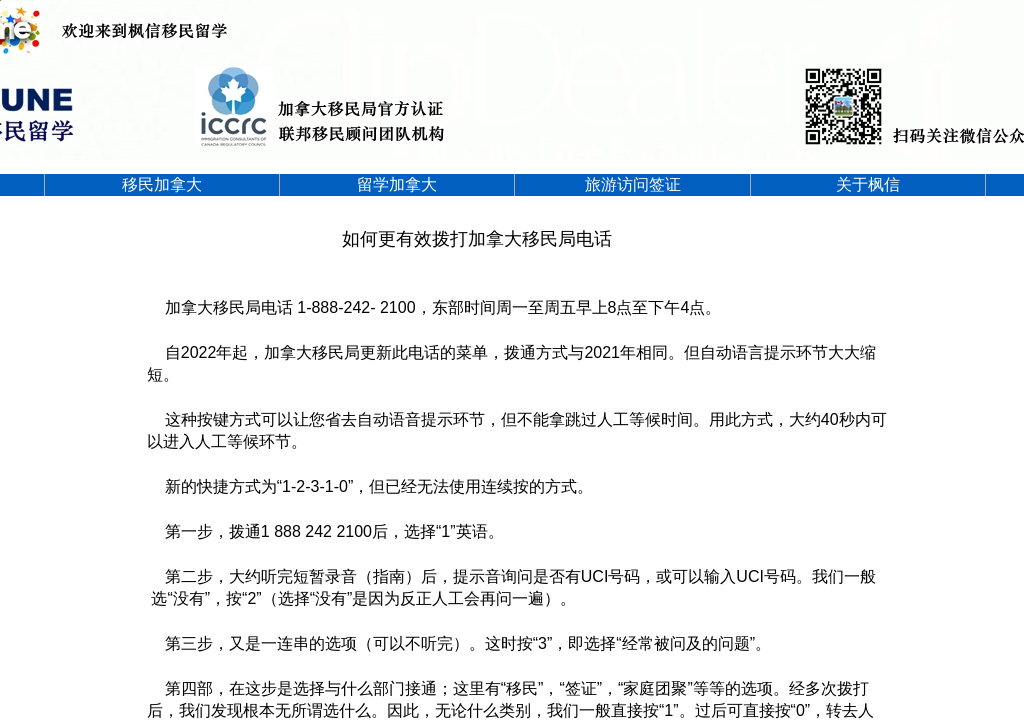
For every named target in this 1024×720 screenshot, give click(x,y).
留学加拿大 (397, 184)
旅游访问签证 (633, 184)
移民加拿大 (162, 184)
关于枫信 (868, 184)
